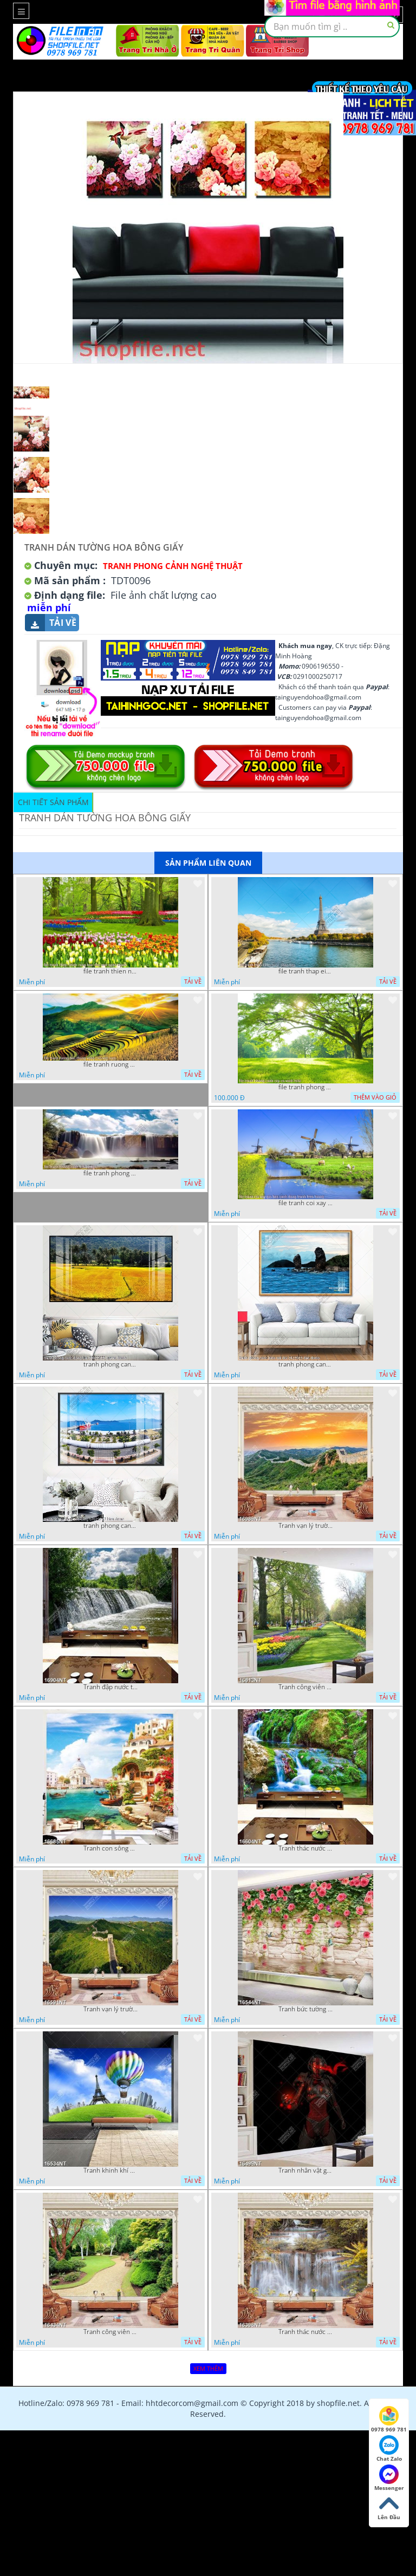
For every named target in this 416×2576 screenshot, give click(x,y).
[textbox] (332, 26)
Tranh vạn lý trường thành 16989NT (305, 1525)
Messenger (389, 2478)
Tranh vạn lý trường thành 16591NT (110, 2009)
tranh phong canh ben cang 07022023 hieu (110, 1525)
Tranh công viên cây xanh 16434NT (110, 2332)
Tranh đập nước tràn (110, 1687)
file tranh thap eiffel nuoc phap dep (305, 971)
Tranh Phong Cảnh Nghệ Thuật (173, 565)
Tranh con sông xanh (110, 1848)
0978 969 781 (389, 2419)
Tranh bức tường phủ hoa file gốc (305, 2009)
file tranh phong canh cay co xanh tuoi (305, 1087)
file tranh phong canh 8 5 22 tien (110, 1173)
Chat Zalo (389, 2448)
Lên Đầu (389, 2507)
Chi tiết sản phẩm (53, 802)
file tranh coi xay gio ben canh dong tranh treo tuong (305, 1203)
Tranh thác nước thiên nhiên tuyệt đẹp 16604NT (305, 1848)
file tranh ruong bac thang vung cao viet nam (110, 1064)
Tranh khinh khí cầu (110, 2170)
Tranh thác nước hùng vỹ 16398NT (305, 2332)
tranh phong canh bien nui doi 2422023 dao (305, 1364)
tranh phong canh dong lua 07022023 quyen (110, 1364)
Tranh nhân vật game (305, 2170)
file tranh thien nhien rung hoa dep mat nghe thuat (110, 971)
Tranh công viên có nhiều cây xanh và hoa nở (305, 1687)
